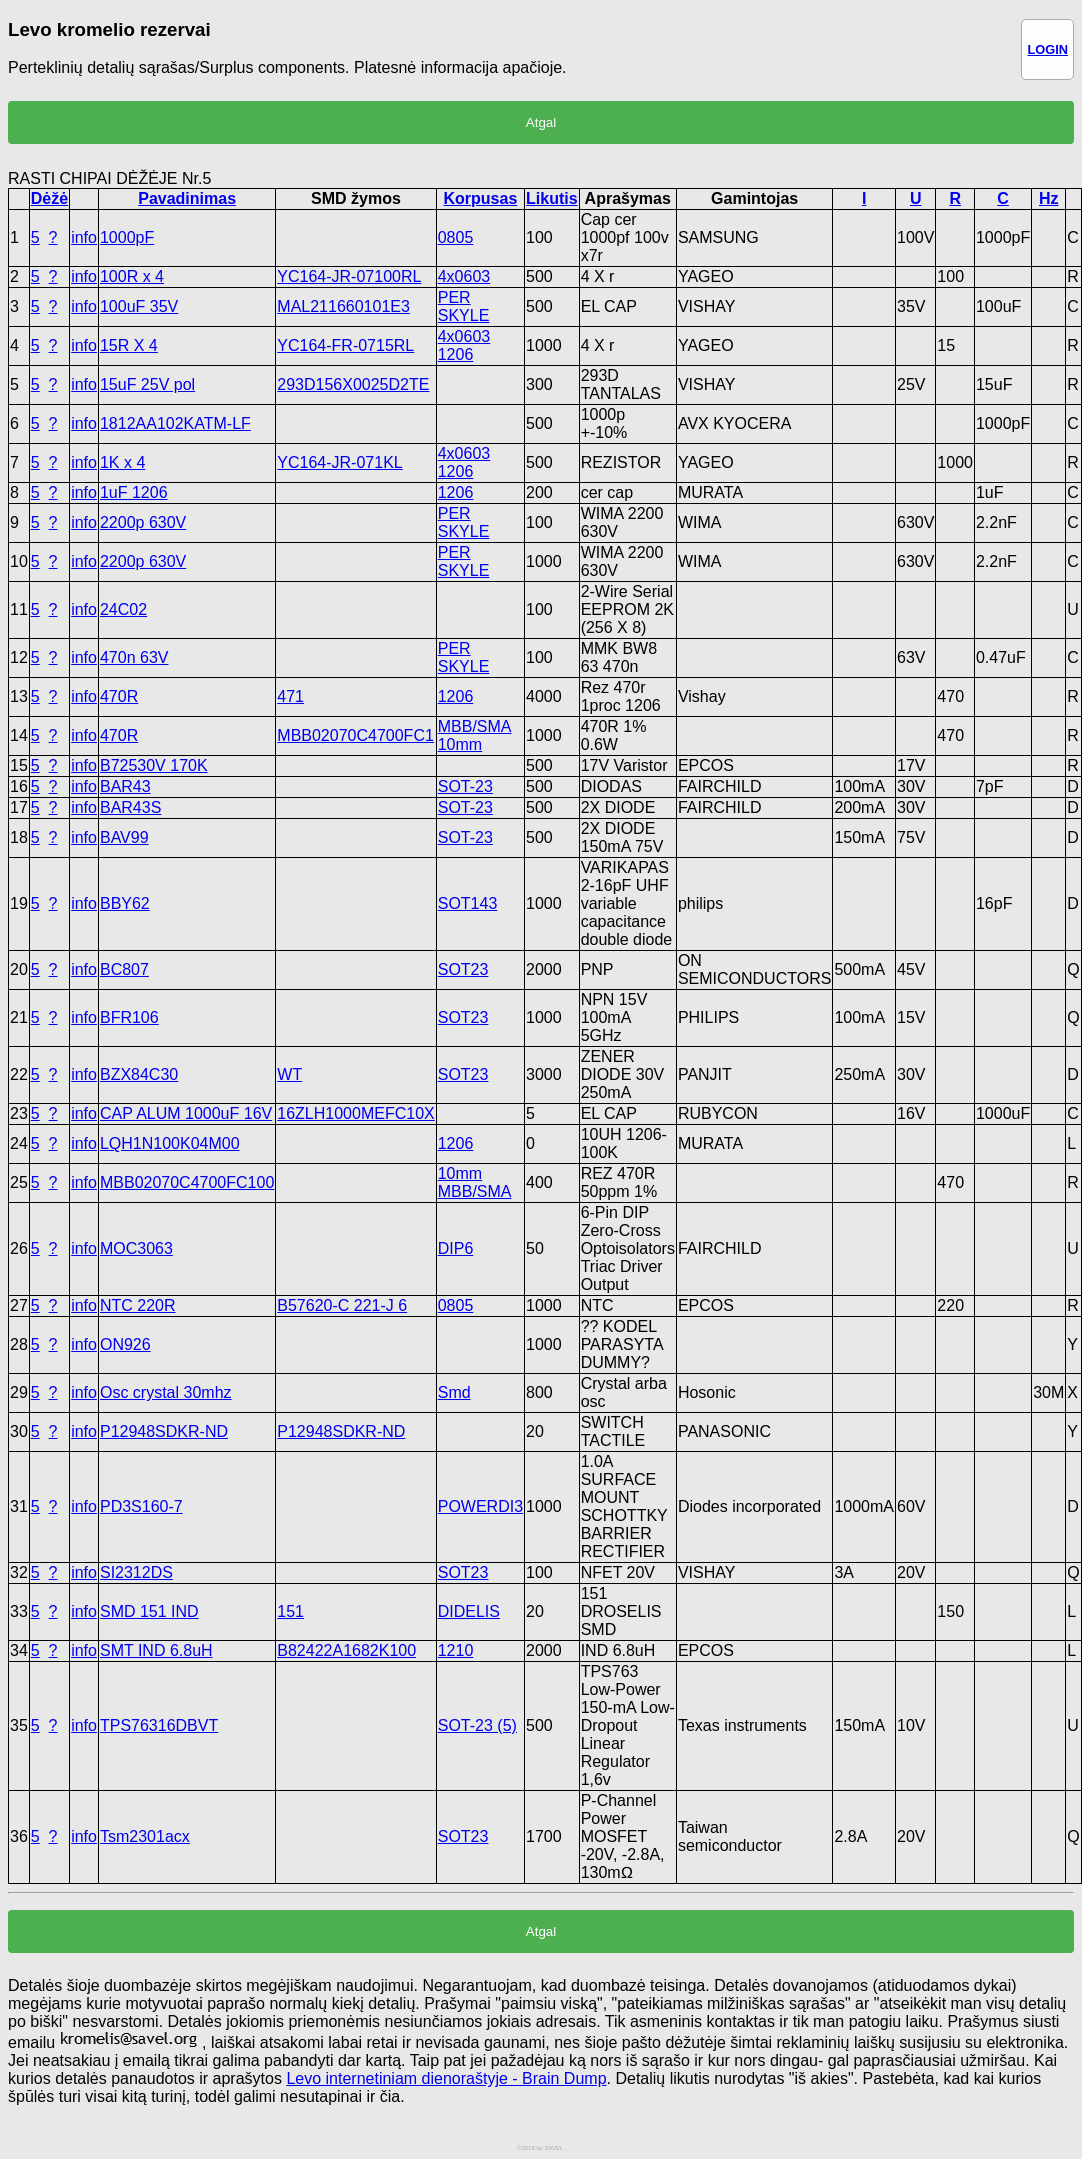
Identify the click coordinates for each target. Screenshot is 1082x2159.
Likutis (552, 198)
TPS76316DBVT (159, 1725)
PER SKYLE (464, 306)
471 (290, 696)
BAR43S (130, 807)
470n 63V (134, 657)
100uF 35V (139, 306)
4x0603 (464, 276)
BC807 (124, 969)
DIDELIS (469, 1611)
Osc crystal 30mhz (166, 1392)
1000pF (127, 237)
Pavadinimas (187, 198)
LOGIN (1047, 49)
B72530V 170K (154, 765)
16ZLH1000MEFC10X (355, 1113)
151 (290, 1611)
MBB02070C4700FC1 (355, 735)
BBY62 (125, 903)
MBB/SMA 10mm (475, 735)
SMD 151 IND (149, 1611)
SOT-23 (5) (477, 1725)
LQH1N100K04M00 (170, 1143)
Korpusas (480, 198)
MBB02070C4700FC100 (187, 1182)
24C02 (123, 609)
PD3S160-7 (141, 1506)
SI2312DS (136, 1572)
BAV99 (124, 837)
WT (289, 1074)
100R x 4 (132, 276)
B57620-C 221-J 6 (342, 1305)
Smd (454, 1392)
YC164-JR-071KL (339, 462)
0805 (456, 237)
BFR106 (129, 1017)
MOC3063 (136, 1248)
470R (119, 696)
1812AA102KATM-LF (175, 423)
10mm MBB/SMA (475, 1182)
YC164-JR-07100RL (349, 276)
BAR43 (125, 786)
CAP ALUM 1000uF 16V (186, 1113)
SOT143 (468, 903)
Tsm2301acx (145, 1836)
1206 (456, 492)
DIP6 (456, 1248)
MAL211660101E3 (343, 306)
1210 (456, 1650)
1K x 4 (122, 462)
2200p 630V (143, 522)
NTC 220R (138, 1305)
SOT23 (463, 969)
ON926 (125, 1344)
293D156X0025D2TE (353, 384)
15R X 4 (129, 345)
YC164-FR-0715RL (345, 345)
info (84, 237)
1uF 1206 (134, 492)
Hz (1049, 198)
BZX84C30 (139, 1074)
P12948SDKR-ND (164, 1431)
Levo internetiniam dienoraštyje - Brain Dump (446, 2078)
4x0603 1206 (464, 345)
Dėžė (49, 198)
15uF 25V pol (147, 384)
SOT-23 (465, 786)
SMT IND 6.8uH (156, 1650)
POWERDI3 (480, 1506)
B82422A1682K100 (346, 1650)
